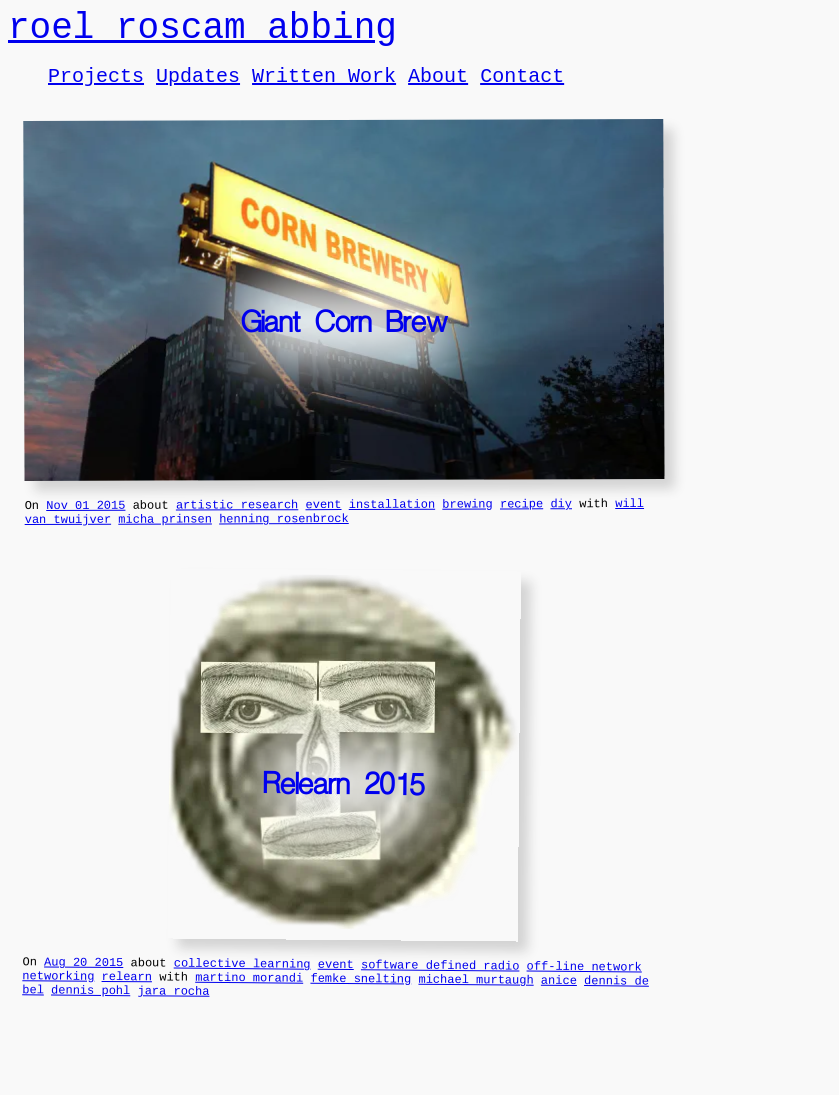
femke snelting (360, 1002)
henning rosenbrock (284, 535)
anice (559, 1003)
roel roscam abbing (202, 32)
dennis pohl (90, 1016)
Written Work (324, 86)
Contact (522, 86)
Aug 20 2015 (83, 982)
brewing (467, 517)
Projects (96, 86)
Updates (198, 86)
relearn (127, 999)
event (323, 518)
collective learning (242, 984)
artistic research (237, 518)
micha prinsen (165, 535)
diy (561, 517)
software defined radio (440, 985)
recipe (521, 517)
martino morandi (249, 1001)
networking (58, 999)
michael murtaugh (475, 1003)
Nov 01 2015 (85, 519)
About (438, 86)
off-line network (583, 987)
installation (392, 518)
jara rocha (173, 1017)
